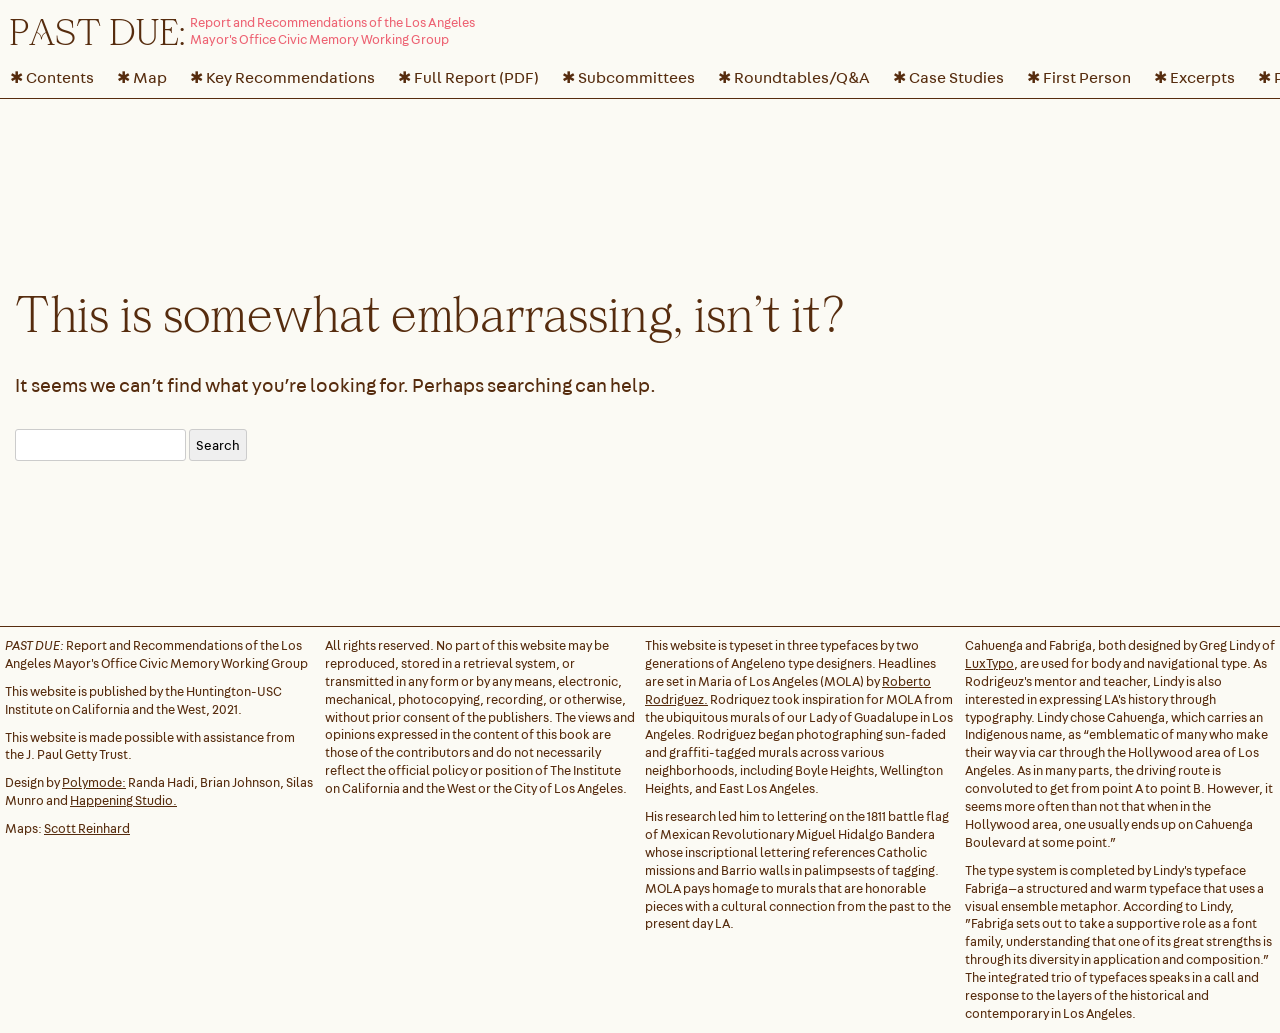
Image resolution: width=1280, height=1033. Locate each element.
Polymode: (94, 782)
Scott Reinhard (87, 828)
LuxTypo (989, 663)
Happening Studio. (123, 800)
